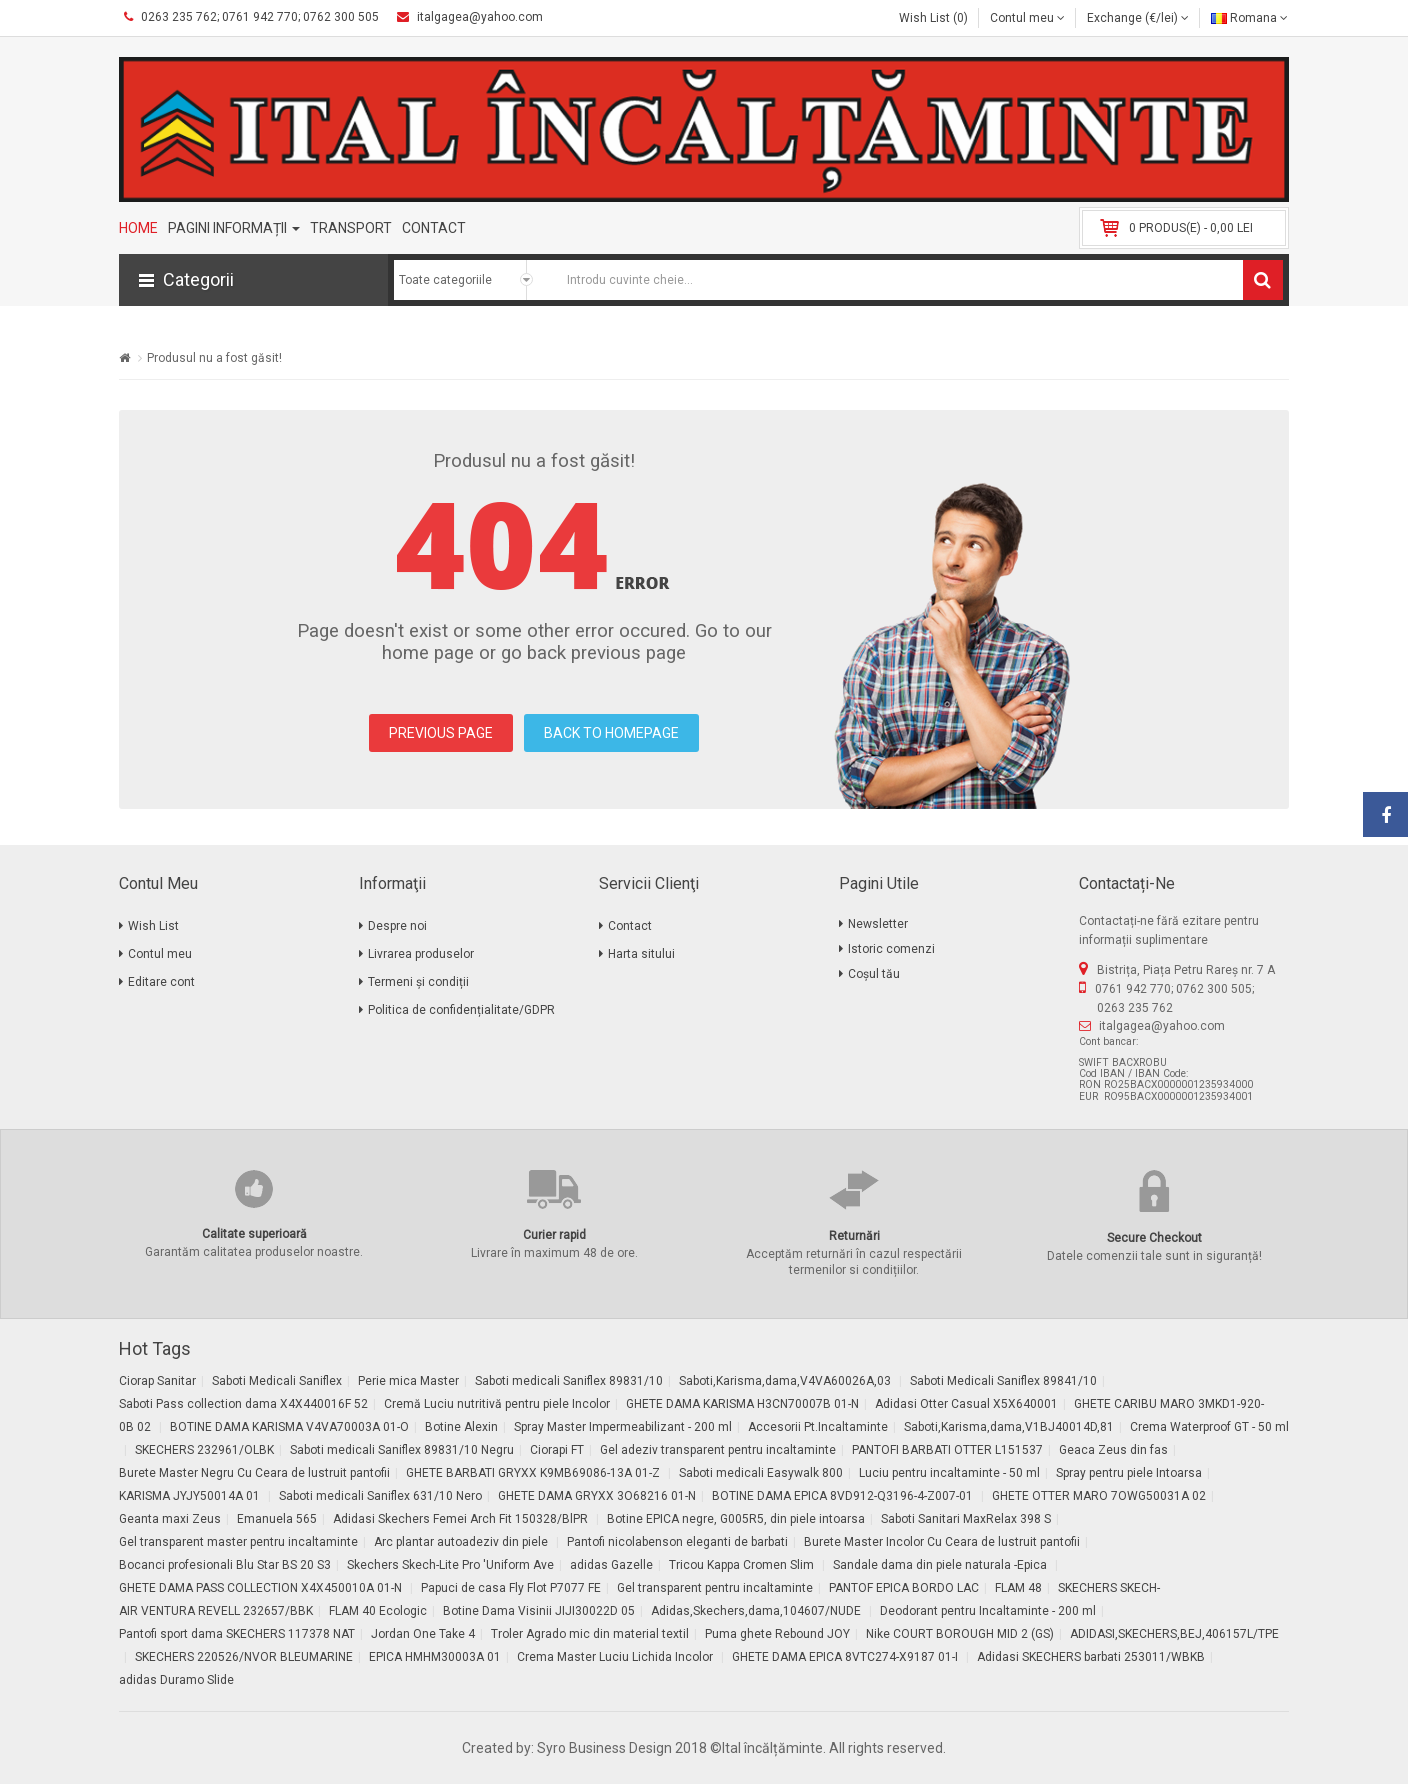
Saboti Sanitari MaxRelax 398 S (966, 1519)
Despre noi (397, 926)
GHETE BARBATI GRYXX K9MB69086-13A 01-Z (534, 1473)
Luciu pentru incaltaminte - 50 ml (949, 1473)
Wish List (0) (933, 18)
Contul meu (160, 954)
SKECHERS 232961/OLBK (204, 1450)
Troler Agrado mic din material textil (590, 1634)
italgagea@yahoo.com (1162, 1026)
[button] (253, 280)
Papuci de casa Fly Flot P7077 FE (511, 1588)
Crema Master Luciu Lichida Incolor (616, 1657)
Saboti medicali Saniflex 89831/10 (569, 1381)
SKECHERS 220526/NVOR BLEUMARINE (244, 1657)
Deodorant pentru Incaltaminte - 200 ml (988, 1611)
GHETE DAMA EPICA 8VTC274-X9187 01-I (846, 1657)
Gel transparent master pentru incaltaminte (238, 1542)
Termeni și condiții (418, 982)
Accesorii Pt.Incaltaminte (818, 1427)
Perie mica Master (408, 1381)
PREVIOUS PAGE (441, 733)
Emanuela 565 (277, 1519)
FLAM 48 (1018, 1588)
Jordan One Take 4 (423, 1634)
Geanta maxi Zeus (170, 1519)
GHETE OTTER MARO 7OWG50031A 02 (1099, 1496)
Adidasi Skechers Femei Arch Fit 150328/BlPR (462, 1519)
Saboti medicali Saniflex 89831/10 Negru (402, 1450)
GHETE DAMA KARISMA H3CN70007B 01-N (742, 1404)
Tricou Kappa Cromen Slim (743, 1565)
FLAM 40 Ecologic (378, 1611)
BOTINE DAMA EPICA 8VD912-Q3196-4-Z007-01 (844, 1496)
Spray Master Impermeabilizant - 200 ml (623, 1427)
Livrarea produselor (421, 954)
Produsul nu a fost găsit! (214, 358)
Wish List (153, 926)
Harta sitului (641, 954)
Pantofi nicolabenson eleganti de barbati (677, 1542)
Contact (630, 926)
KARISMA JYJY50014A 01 (191, 1496)
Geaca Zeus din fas (1113, 1450)
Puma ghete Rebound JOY (777, 1634)
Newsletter (878, 924)
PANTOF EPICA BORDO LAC (904, 1588)
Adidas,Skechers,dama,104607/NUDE (757, 1611)
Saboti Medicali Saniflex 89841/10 (1003, 1381)
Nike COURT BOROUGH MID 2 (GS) (960, 1634)
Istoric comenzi (891, 949)
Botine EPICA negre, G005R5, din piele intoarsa (736, 1519)
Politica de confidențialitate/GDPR (461, 1010)
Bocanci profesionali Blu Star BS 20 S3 (225, 1565)
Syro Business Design (604, 1748)
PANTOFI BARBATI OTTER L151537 (947, 1450)
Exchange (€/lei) (1138, 18)
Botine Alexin (461, 1427)
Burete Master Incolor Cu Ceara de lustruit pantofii (942, 1542)
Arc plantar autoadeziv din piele (462, 1542)
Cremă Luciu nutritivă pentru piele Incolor (497, 1404)
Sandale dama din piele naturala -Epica (941, 1565)
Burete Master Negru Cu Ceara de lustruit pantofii (254, 1473)
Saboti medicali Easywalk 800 (761, 1473)
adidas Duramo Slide (176, 1680)
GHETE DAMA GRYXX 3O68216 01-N (597, 1496)
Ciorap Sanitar (157, 1381)
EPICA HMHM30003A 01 (435, 1657)
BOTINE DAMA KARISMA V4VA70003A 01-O (289, 1427)
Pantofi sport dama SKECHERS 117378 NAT (237, 1634)
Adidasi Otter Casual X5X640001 (966, 1404)
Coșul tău (874, 974)
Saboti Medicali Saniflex (277, 1381)
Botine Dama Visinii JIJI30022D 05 (539, 1611)
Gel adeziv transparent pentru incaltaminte (718, 1450)
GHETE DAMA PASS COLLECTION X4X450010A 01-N (262, 1588)
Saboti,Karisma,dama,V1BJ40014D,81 (1009, 1427)
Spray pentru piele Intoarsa (1129, 1473)
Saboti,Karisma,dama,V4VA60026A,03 (786, 1381)
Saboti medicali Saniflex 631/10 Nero (380, 1496)
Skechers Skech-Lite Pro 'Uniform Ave (450, 1565)
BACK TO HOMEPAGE (611, 733)
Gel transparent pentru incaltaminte (715, 1588)
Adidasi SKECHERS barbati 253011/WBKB (1091, 1657)
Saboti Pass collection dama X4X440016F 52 (243, 1404)
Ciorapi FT (557, 1450)
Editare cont (161, 982)
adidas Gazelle (611, 1565)
